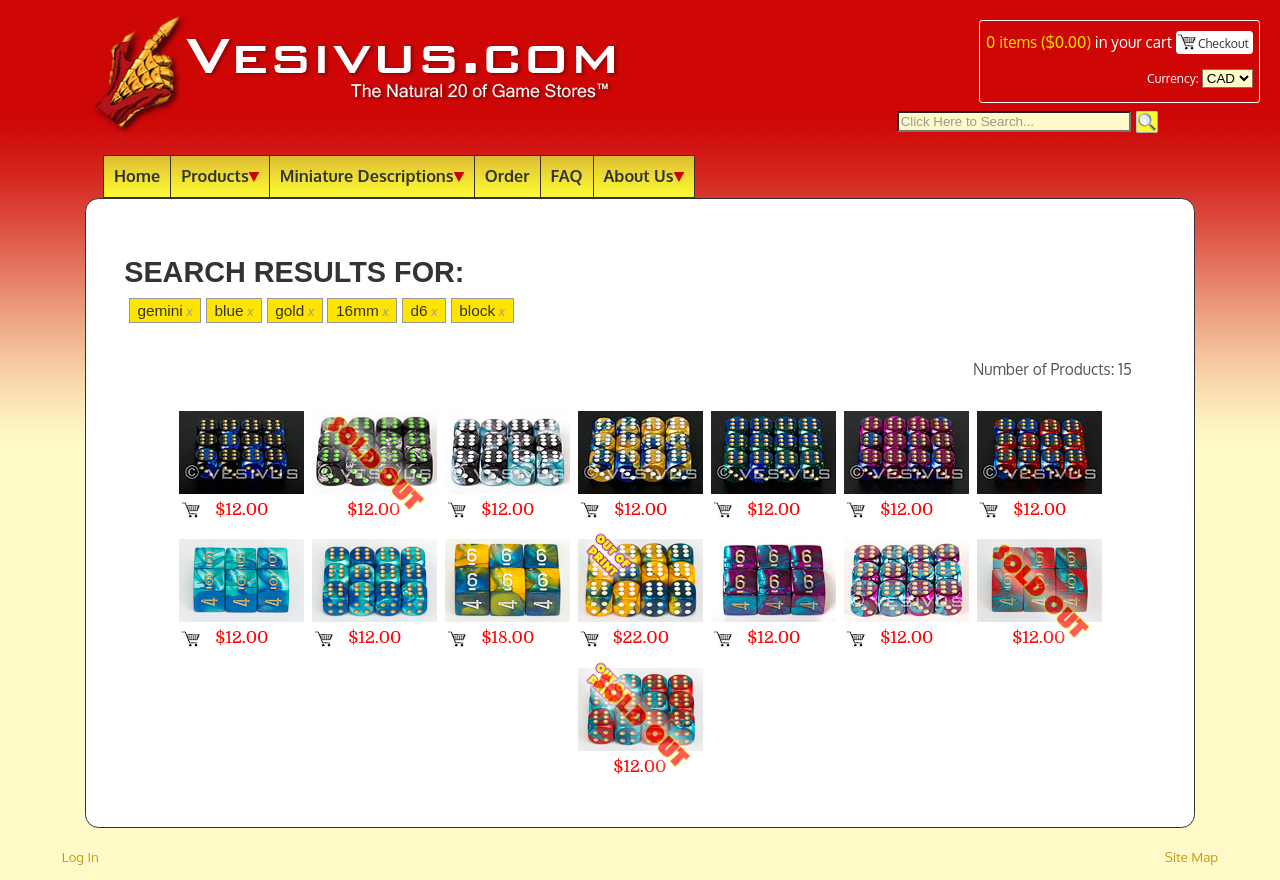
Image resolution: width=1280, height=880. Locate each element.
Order (507, 175)
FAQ (567, 175)
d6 (423, 310)
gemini (164, 310)
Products (220, 175)
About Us (644, 175)
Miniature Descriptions (372, 175)
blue (233, 310)
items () (1038, 42)
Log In (80, 856)
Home (137, 175)
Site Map (1192, 856)
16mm (362, 310)
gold (294, 310)
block (482, 310)
